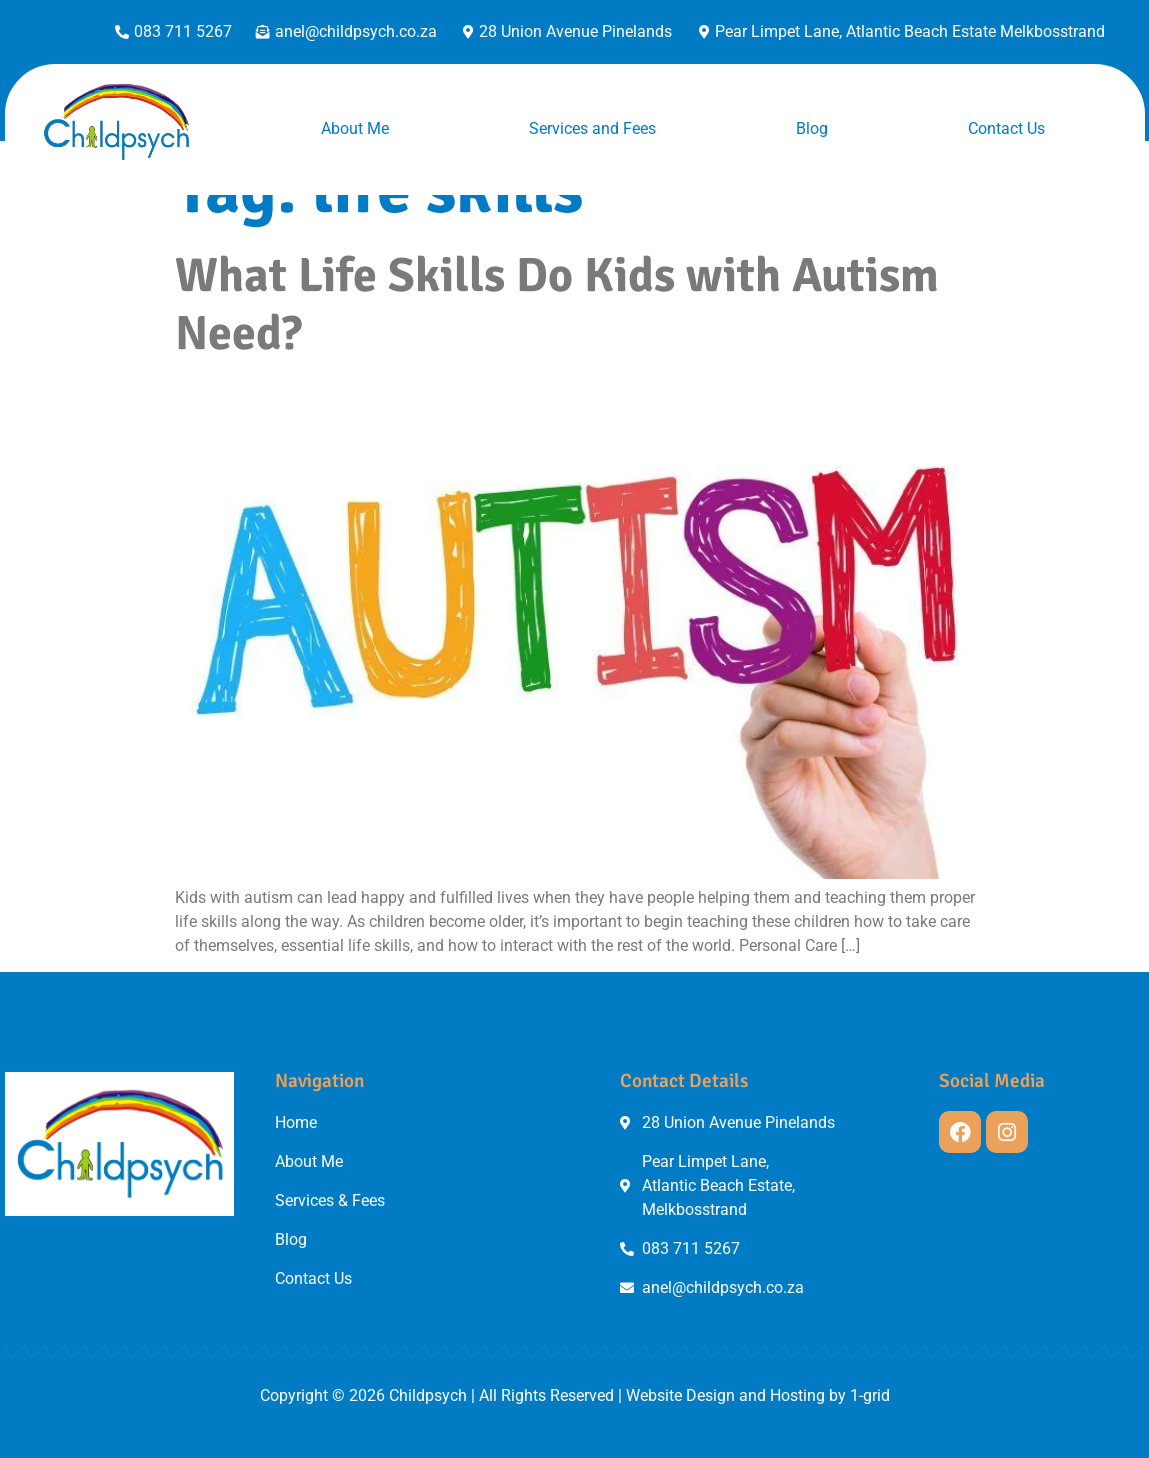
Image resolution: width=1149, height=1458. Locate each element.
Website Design (680, 1395)
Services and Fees (592, 128)
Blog (812, 128)
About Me (355, 128)
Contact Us (1006, 128)
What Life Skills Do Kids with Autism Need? (557, 304)
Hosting (797, 1395)
